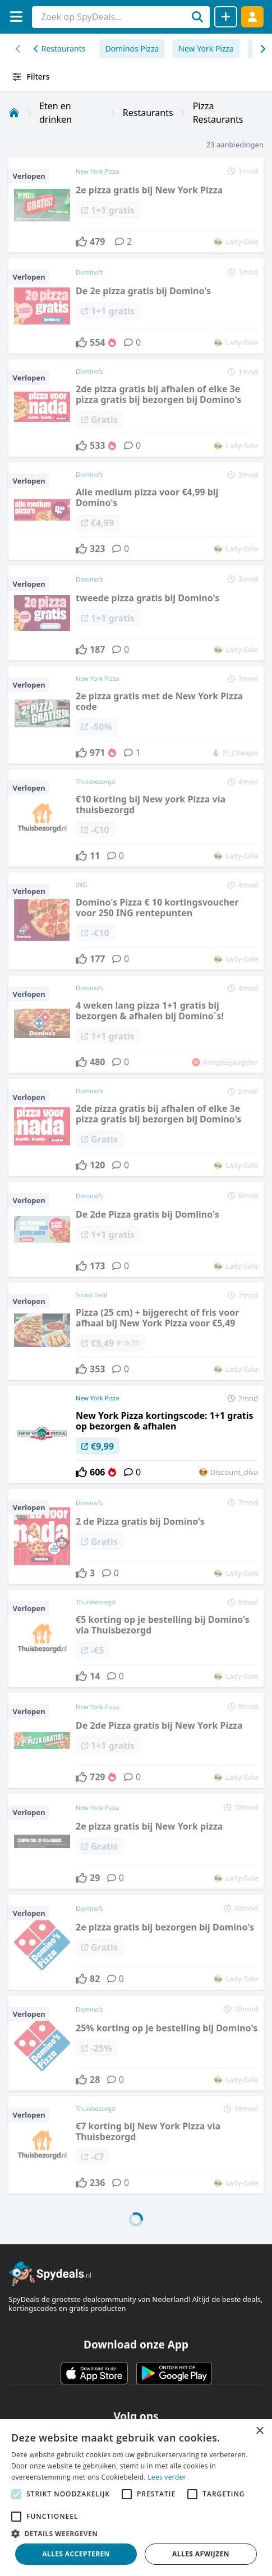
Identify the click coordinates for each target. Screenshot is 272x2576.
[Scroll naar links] (262, 48)
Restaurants (59, 48)
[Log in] (252, 16)
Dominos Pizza (132, 48)
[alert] (136, 2497)
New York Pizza (206, 48)
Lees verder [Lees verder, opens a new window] (166, 2477)
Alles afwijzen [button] (200, 2554)
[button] (136, 2533)
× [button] (259, 2431)
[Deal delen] (225, 16)
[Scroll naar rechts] (18, 48)
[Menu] (16, 17)
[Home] (14, 112)
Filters (30, 76)
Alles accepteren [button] (76, 2554)
